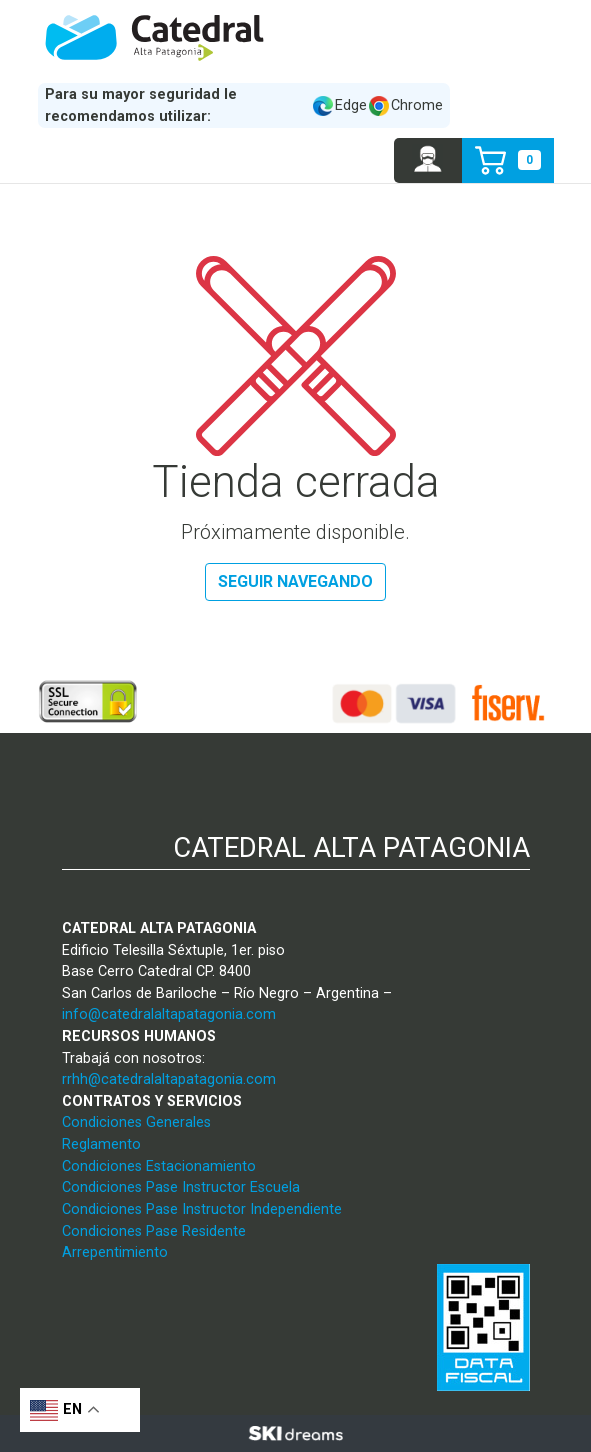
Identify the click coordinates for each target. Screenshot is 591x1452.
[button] (428, 160)
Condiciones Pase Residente (154, 1231)
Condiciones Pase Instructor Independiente (202, 1209)
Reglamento (101, 1144)
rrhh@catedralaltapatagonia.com (169, 1079)
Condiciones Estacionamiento (159, 1166)
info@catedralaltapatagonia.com (169, 1014)
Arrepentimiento (115, 1252)
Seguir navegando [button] (295, 581)
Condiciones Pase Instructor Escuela (181, 1187)
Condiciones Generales (136, 1122)
